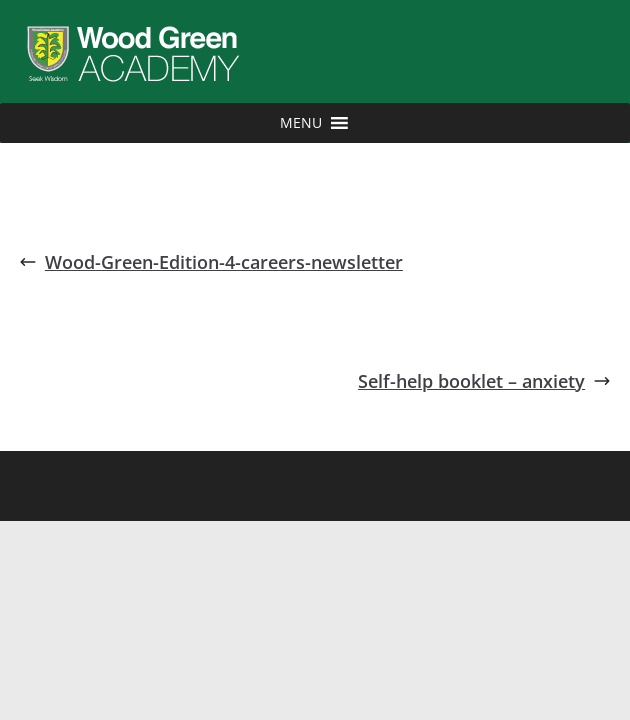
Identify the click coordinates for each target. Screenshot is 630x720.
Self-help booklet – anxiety (484, 381)
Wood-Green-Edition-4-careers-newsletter (211, 262)
